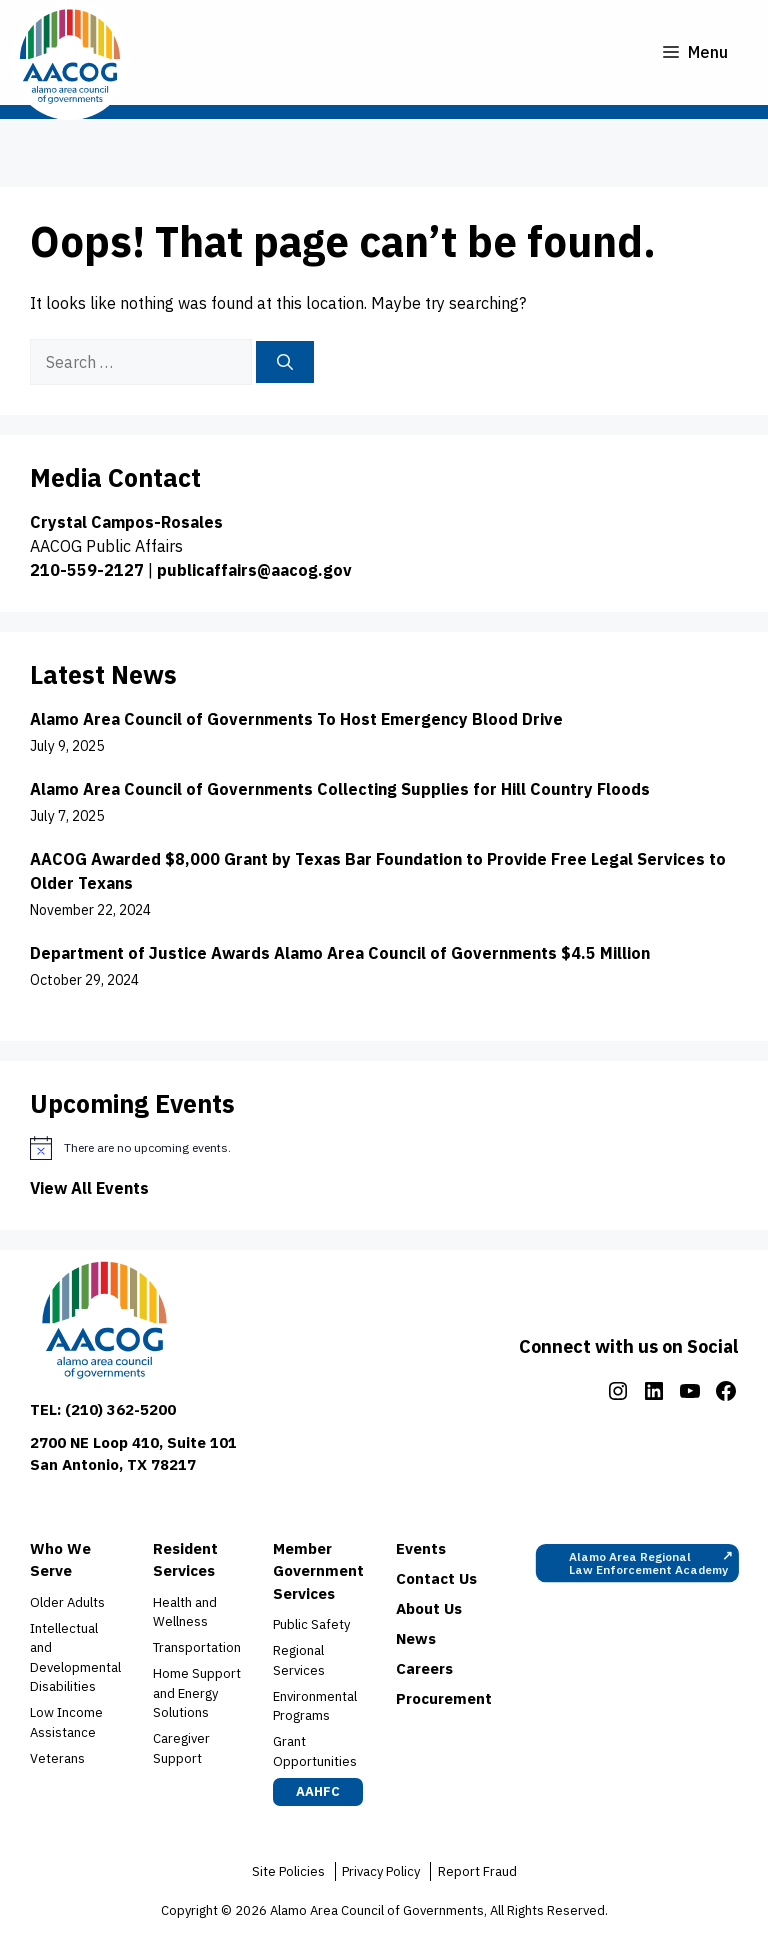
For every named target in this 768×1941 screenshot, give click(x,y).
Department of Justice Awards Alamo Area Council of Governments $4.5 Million (342, 953)
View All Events (89, 1188)
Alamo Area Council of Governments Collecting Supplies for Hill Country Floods (340, 789)
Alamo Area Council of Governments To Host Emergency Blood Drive (296, 719)
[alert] (384, 1148)
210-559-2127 (87, 570)
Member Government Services (318, 1571)
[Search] (285, 362)
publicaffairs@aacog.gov (254, 570)
